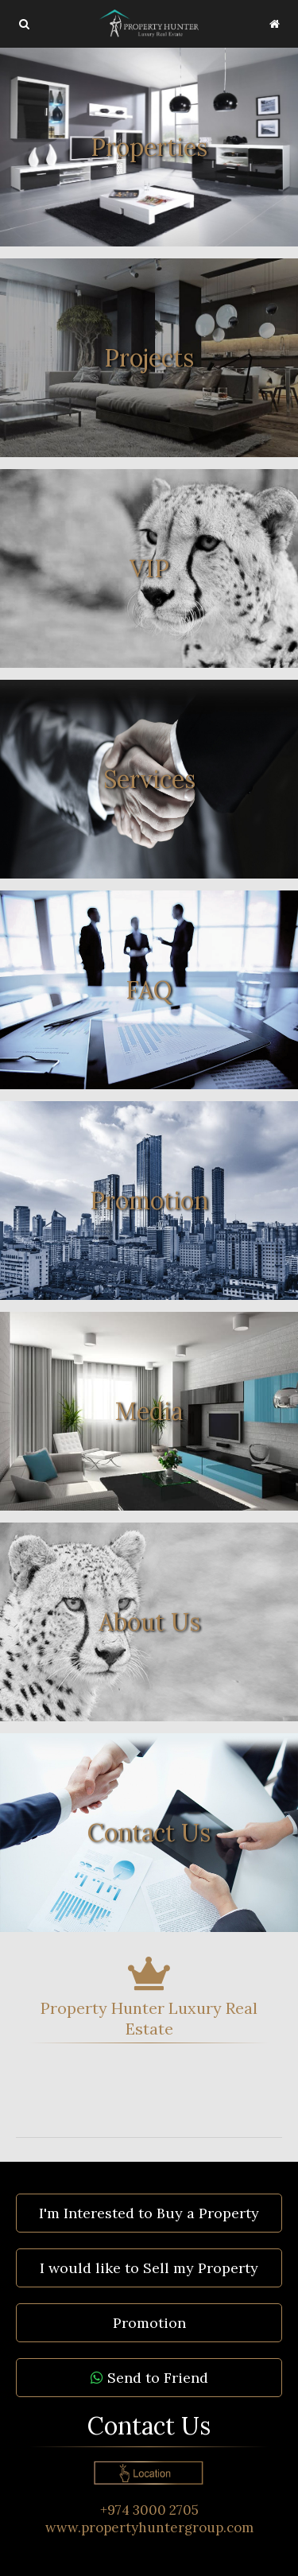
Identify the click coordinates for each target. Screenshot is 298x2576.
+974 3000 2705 (149, 2510)
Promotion (149, 2323)
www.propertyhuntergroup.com (149, 2527)
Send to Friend (149, 2377)
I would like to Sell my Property (149, 2268)
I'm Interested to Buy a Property (149, 2213)
